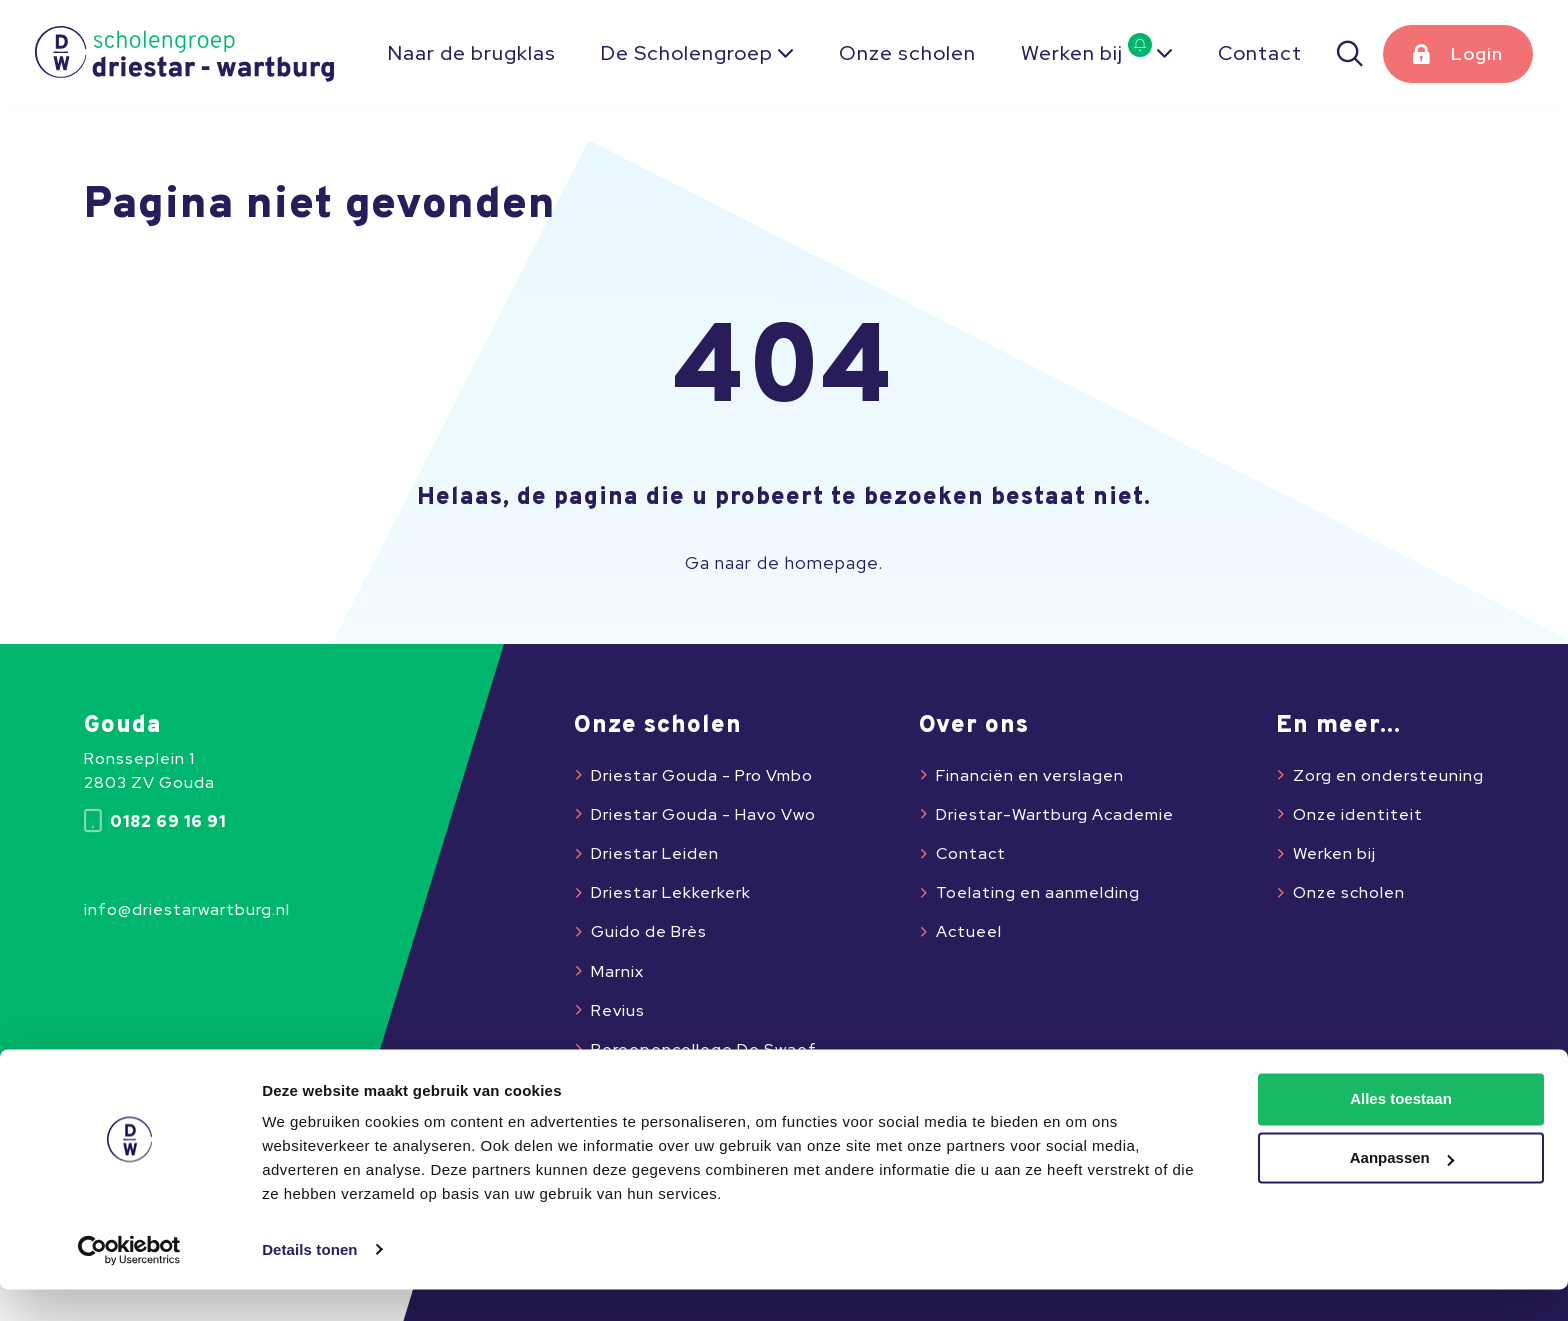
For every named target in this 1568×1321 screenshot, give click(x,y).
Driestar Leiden (655, 853)
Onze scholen (907, 53)
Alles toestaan (1401, 1131)
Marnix (617, 971)
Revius (618, 1010)
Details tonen (309, 1281)
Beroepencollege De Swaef (704, 1049)
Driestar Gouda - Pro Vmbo (702, 775)
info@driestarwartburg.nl (187, 909)
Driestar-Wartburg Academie (1055, 814)
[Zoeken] (1351, 54)
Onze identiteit (1358, 814)
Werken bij (1086, 53)
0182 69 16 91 (155, 821)
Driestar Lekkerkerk (671, 892)
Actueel (969, 931)
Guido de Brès (649, 931)
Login (1477, 53)
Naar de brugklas (472, 53)
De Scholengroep (687, 53)
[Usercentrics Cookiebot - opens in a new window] (129, 1282)
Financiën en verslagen (1030, 775)
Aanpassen (1402, 1190)
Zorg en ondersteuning (1388, 775)
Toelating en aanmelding (1038, 892)
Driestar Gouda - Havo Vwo (703, 814)
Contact (1260, 53)
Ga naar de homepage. (784, 563)
